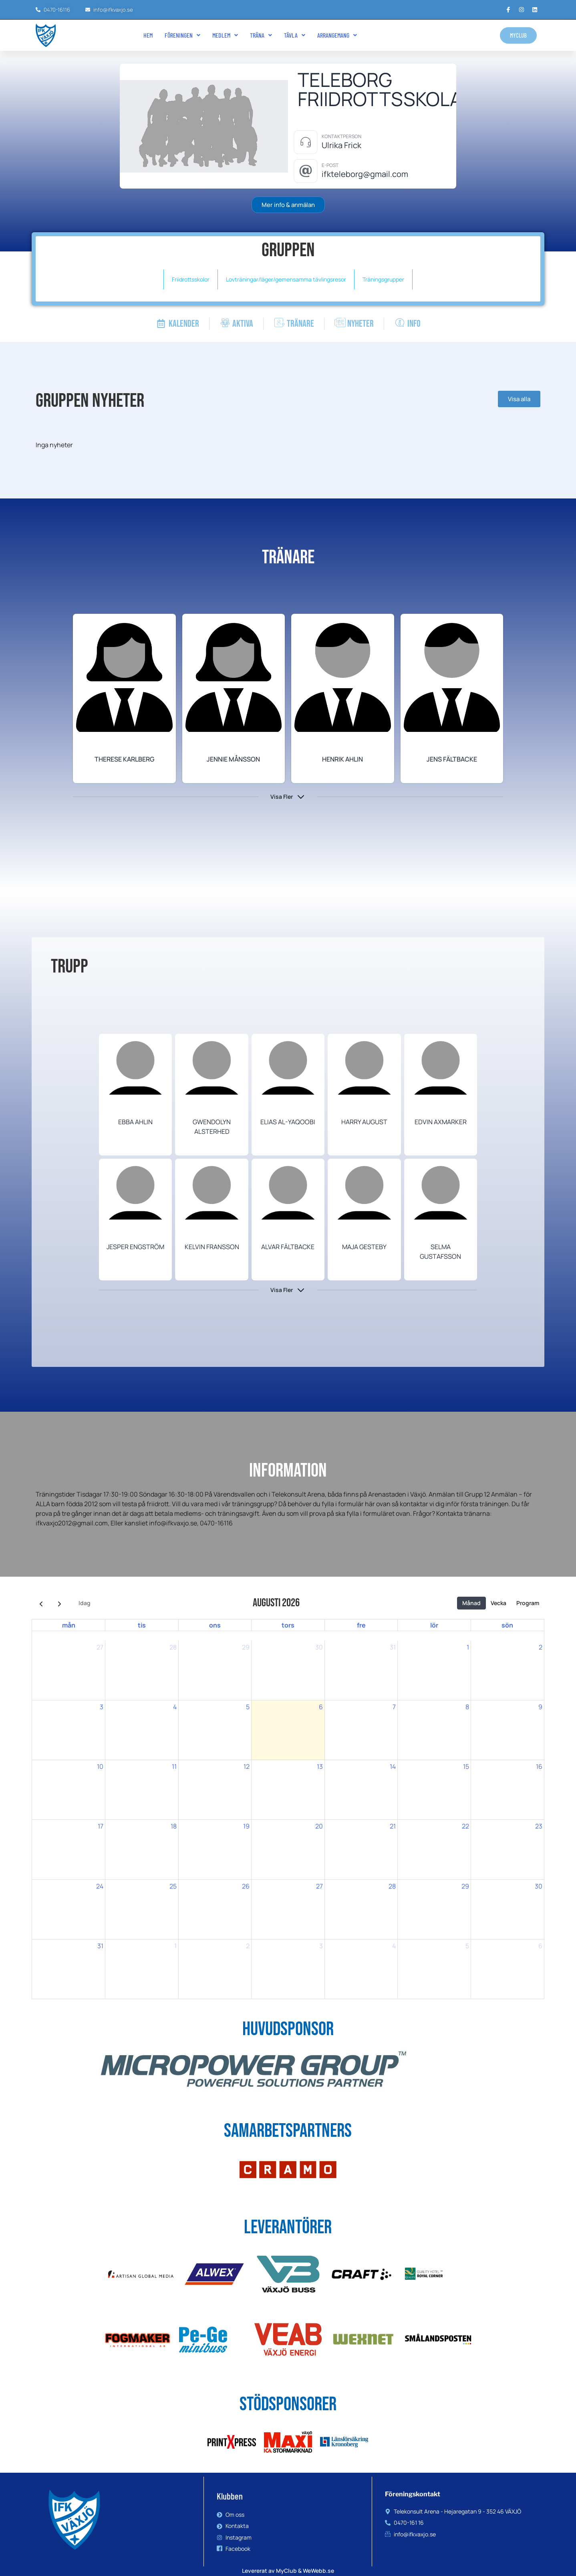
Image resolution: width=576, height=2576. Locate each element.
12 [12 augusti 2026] (247, 1766)
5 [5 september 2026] (467, 1945)
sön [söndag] (507, 1625)
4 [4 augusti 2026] (175, 1706)
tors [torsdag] (288, 1625)
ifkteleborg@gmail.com (365, 174)
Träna (261, 35)
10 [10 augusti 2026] (100, 1766)
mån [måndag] (68, 1625)
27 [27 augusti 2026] (319, 1886)
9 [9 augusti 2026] (540, 1706)
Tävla (294, 35)
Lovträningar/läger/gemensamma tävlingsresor (286, 279)
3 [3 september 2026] (321, 1945)
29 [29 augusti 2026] (465, 1886)
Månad (471, 1603)
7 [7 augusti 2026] (394, 1706)
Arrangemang (337, 35)
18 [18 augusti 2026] (174, 1826)
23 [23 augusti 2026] (538, 1826)
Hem (148, 35)
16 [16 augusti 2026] (539, 1766)
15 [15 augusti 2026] (466, 1766)
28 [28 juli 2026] (173, 1647)
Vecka (498, 1603)
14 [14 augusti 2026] (393, 1766)
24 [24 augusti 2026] (99, 1886)
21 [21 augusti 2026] (393, 1826)
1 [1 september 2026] (175, 1945)
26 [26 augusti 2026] (246, 1886)
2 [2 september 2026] (248, 1945)
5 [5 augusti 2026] (248, 1706)
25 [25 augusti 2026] (173, 1886)
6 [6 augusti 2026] (321, 1706)
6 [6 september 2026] (540, 1945)
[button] (182, 35)
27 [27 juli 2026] (100, 1647)
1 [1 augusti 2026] (468, 1647)
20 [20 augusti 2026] (319, 1826)
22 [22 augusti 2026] (465, 1826)
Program (527, 1603)
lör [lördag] (434, 1625)
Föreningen (182, 35)
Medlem (225, 35)
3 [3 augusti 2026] (101, 1706)
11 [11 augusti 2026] (174, 1766)
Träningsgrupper (383, 279)
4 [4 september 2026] (394, 1945)
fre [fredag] (361, 1625)
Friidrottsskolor (190, 279)
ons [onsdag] (215, 1625)
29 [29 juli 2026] (246, 1647)
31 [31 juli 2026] (393, 1647)
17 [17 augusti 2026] (100, 1826)
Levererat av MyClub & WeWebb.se (288, 2570)
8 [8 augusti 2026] (467, 1706)
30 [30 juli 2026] (319, 1647)
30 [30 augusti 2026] (538, 1886)
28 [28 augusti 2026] (392, 1886)
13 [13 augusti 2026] (320, 1766)
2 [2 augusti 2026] (540, 1647)
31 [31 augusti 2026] (100, 1945)
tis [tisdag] (142, 1625)
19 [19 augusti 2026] (246, 1826)
